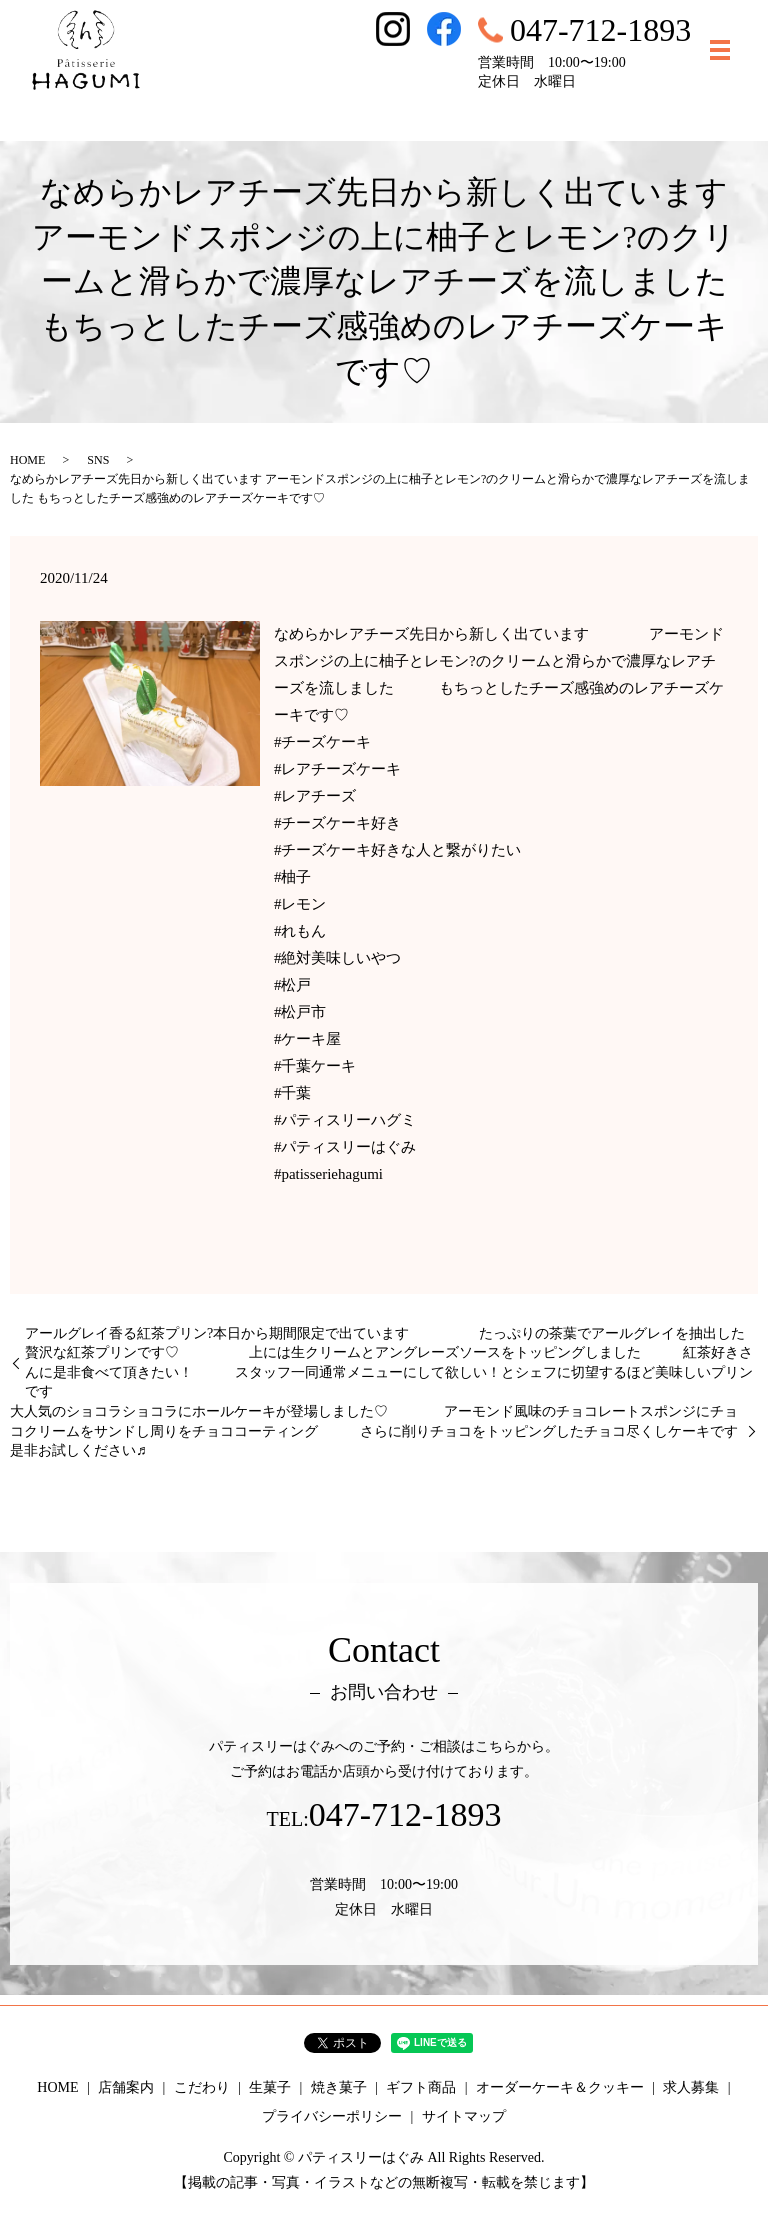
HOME (27, 460)
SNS (98, 460)
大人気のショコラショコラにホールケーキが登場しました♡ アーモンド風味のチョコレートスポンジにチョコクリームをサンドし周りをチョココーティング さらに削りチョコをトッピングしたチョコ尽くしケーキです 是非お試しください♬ (384, 1431)
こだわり (202, 2087)
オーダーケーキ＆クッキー (560, 2087)
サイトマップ (464, 2116)
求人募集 (691, 2087)
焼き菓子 (339, 2087)
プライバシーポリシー (332, 2116)
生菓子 (270, 2087)
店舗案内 (126, 2087)
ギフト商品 (421, 2087)
